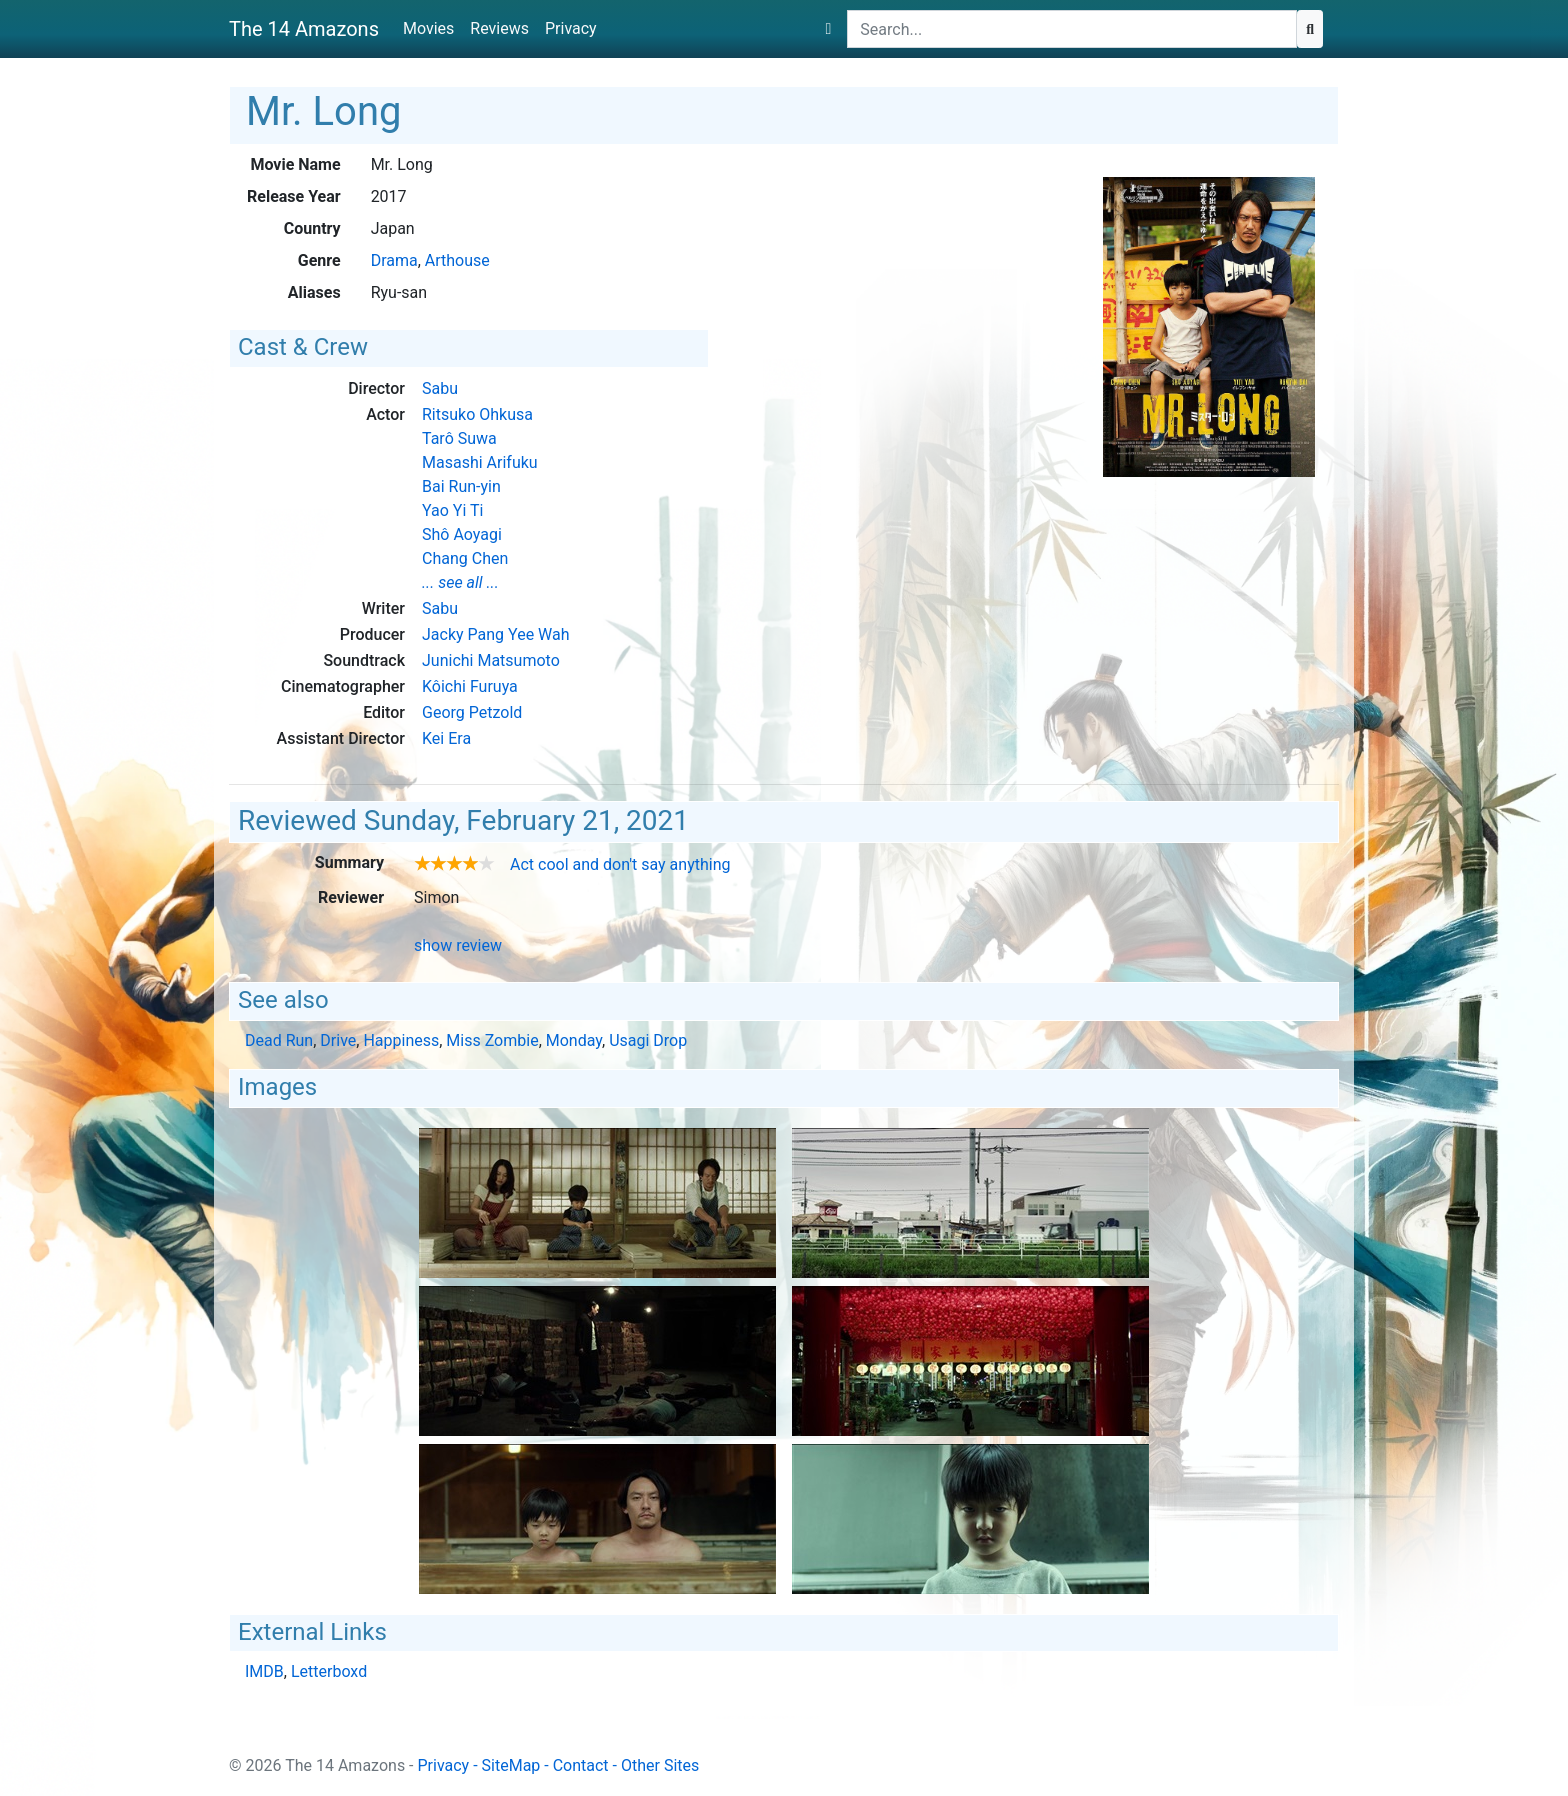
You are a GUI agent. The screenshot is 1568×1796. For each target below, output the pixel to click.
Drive (338, 1040)
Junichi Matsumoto (491, 660)
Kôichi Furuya (470, 686)
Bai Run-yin (461, 486)
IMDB (264, 1671)
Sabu (440, 388)
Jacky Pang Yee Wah (496, 634)
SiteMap (511, 1765)
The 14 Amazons (304, 29)
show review (458, 945)
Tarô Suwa (459, 438)
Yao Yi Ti (452, 510)
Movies (428, 28)
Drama (394, 260)
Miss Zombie (492, 1040)
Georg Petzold (472, 712)
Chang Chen (465, 558)
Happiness (401, 1040)
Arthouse (457, 260)
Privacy (571, 28)
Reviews (499, 28)
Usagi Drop (648, 1040)
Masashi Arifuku (480, 462)
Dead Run (279, 1040)
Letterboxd (329, 1671)
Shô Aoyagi (462, 534)
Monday (574, 1040)
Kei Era (446, 738)
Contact (581, 1765)
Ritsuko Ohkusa (477, 414)
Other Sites (660, 1765)
